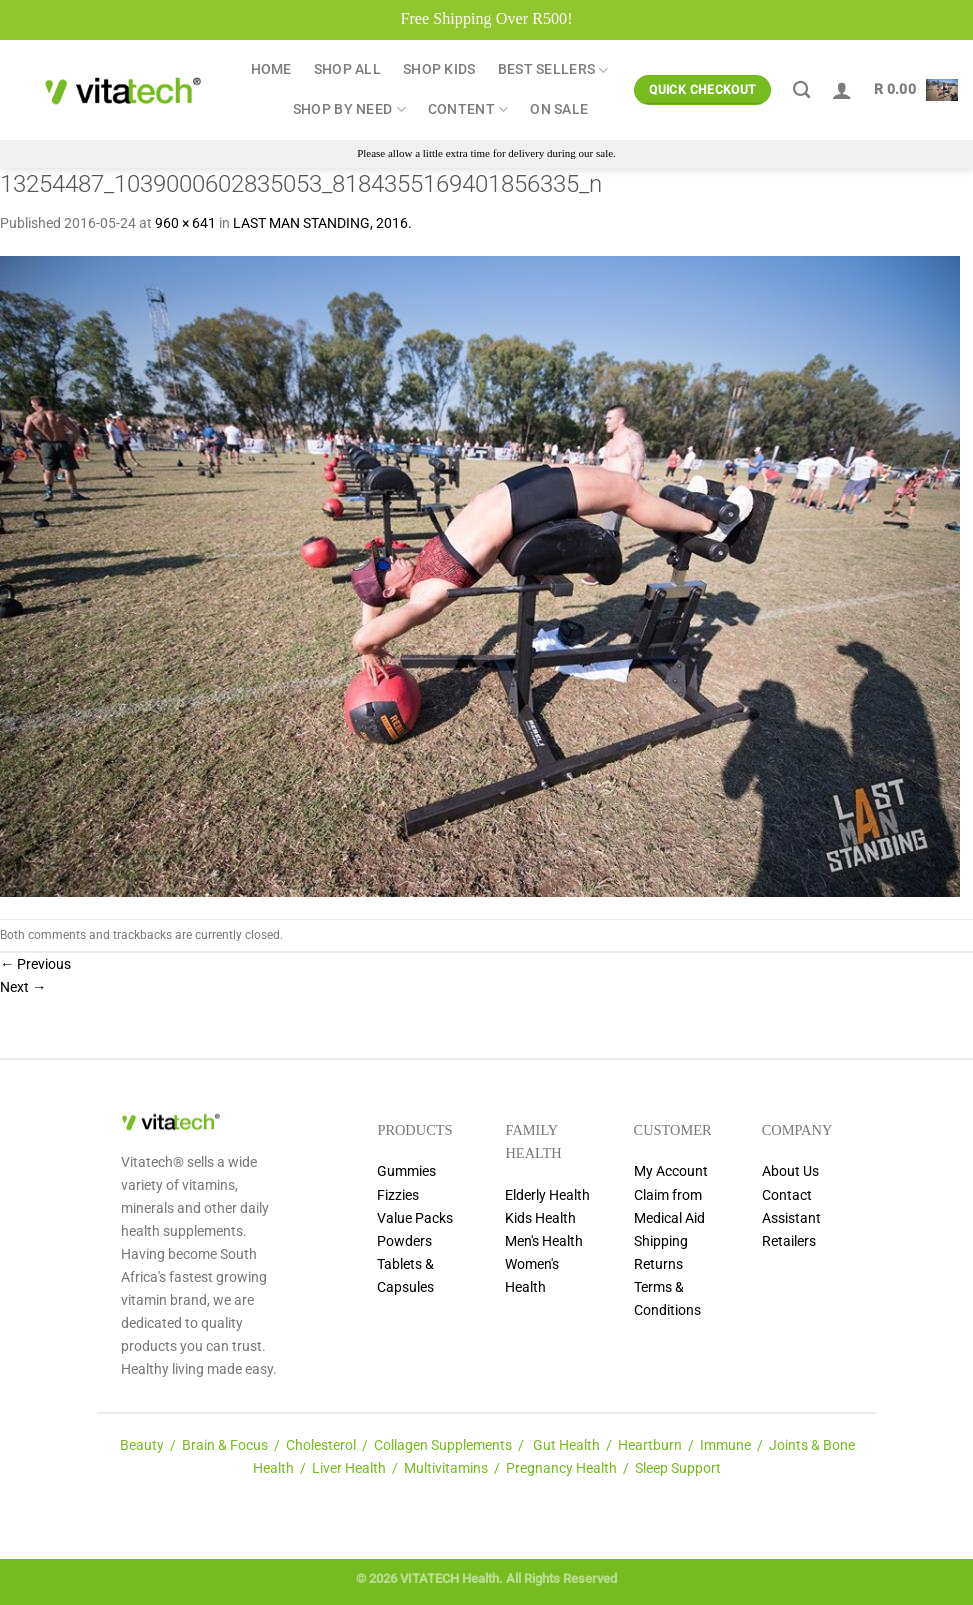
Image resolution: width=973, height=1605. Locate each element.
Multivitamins (446, 1468)
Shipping (661, 1241)
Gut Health (566, 1445)
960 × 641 (185, 223)
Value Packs (415, 1218)
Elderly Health (547, 1195)
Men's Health (544, 1241)
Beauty (142, 1445)
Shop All (347, 69)
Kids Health (540, 1218)
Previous (35, 964)
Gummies (406, 1171)
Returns (658, 1264)
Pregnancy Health (561, 1468)
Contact (787, 1195)
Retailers (789, 1241)
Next (23, 987)
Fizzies (398, 1195)
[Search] (801, 90)
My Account (671, 1171)
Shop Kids (439, 69)
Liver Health (349, 1468)
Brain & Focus (225, 1445)
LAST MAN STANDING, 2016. (322, 223)
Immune (725, 1445)
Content (468, 109)
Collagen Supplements (443, 1445)
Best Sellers (553, 70)
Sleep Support (678, 1468)
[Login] (842, 90)
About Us (790, 1171)
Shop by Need (349, 109)
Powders (404, 1241)
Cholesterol (321, 1445)
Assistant (791, 1218)
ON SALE (559, 109)
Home (271, 69)
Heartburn (650, 1445)
